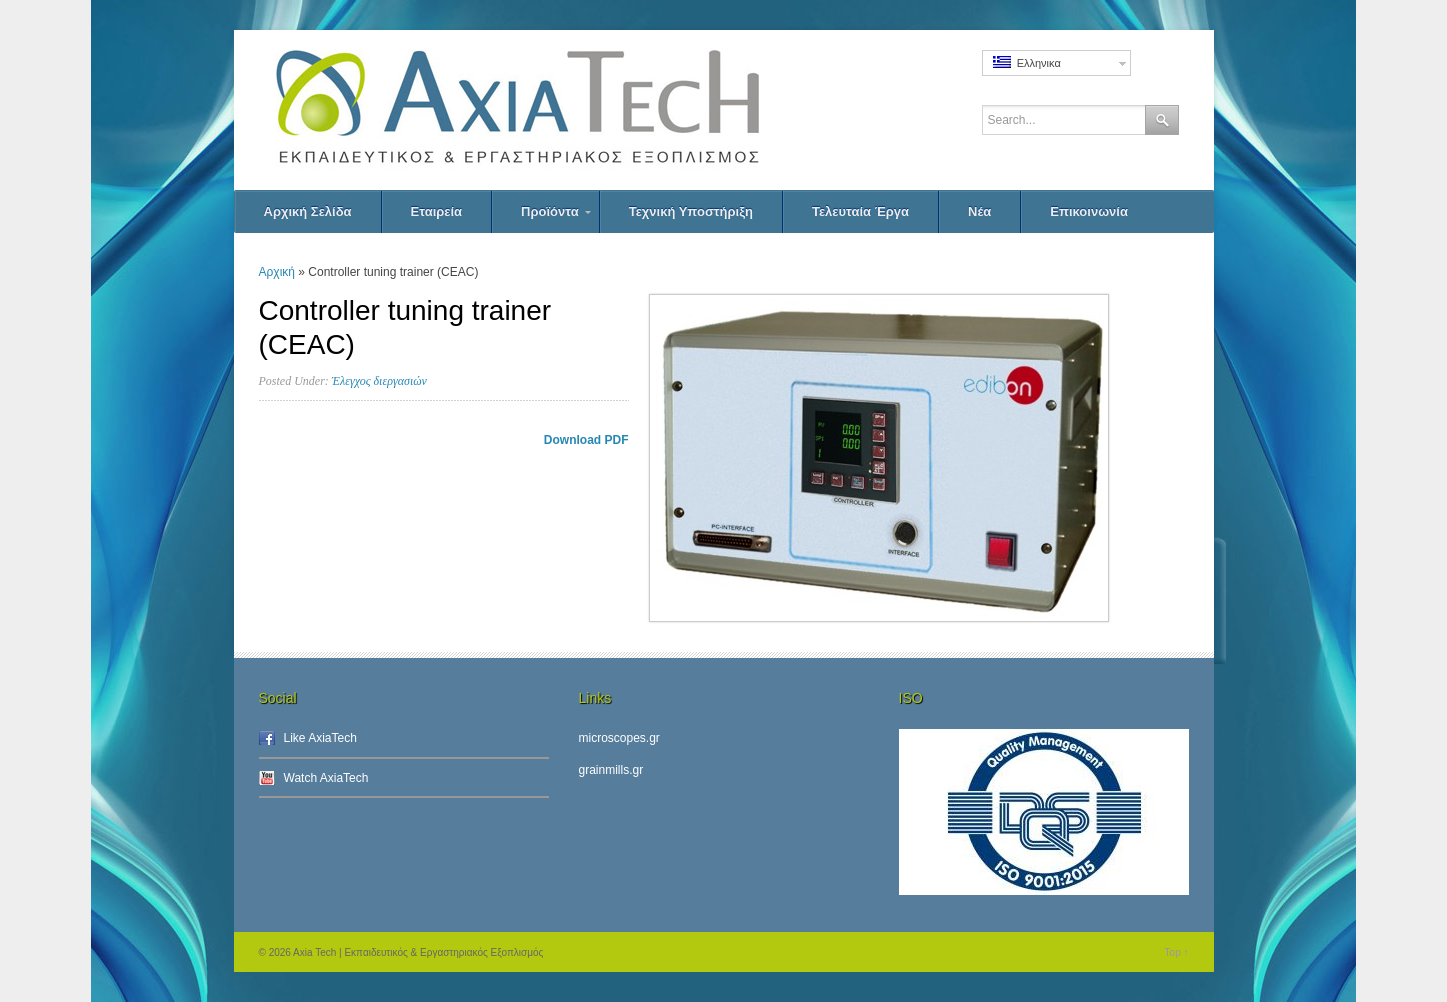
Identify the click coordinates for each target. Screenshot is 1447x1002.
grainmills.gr (611, 770)
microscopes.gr (619, 738)
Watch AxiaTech (326, 778)
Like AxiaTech (320, 738)
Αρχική (277, 272)
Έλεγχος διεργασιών (379, 381)
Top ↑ (1177, 952)
